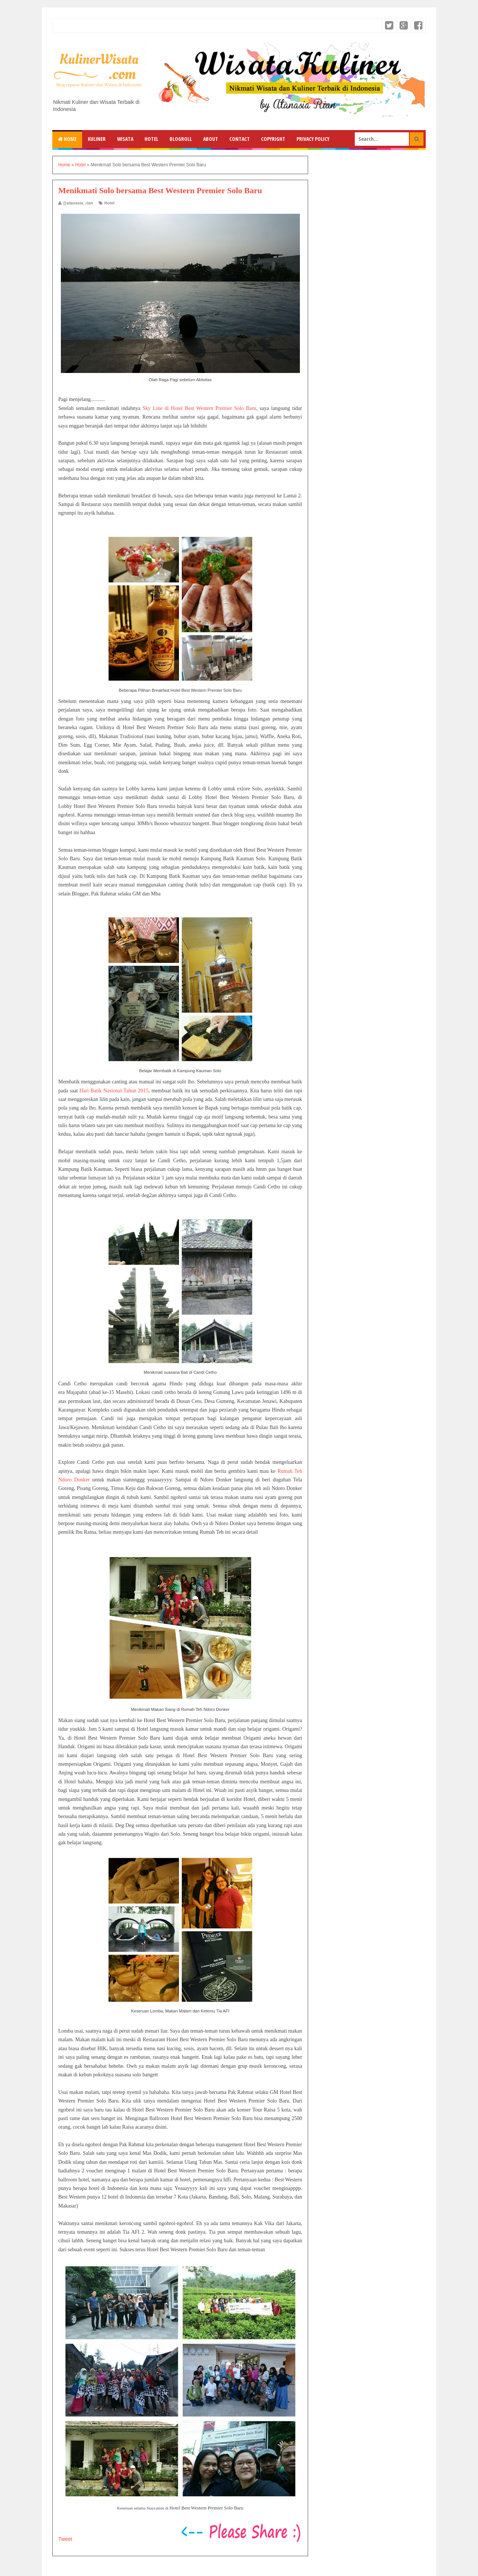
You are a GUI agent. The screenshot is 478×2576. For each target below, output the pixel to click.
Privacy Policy (313, 138)
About (210, 138)
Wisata (125, 138)
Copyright (273, 138)
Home (67, 138)
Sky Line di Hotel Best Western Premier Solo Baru (199, 408)
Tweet (65, 2539)
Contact (239, 138)
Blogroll (181, 138)
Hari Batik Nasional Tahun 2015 (114, 1090)
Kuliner (97, 138)
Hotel (151, 138)
